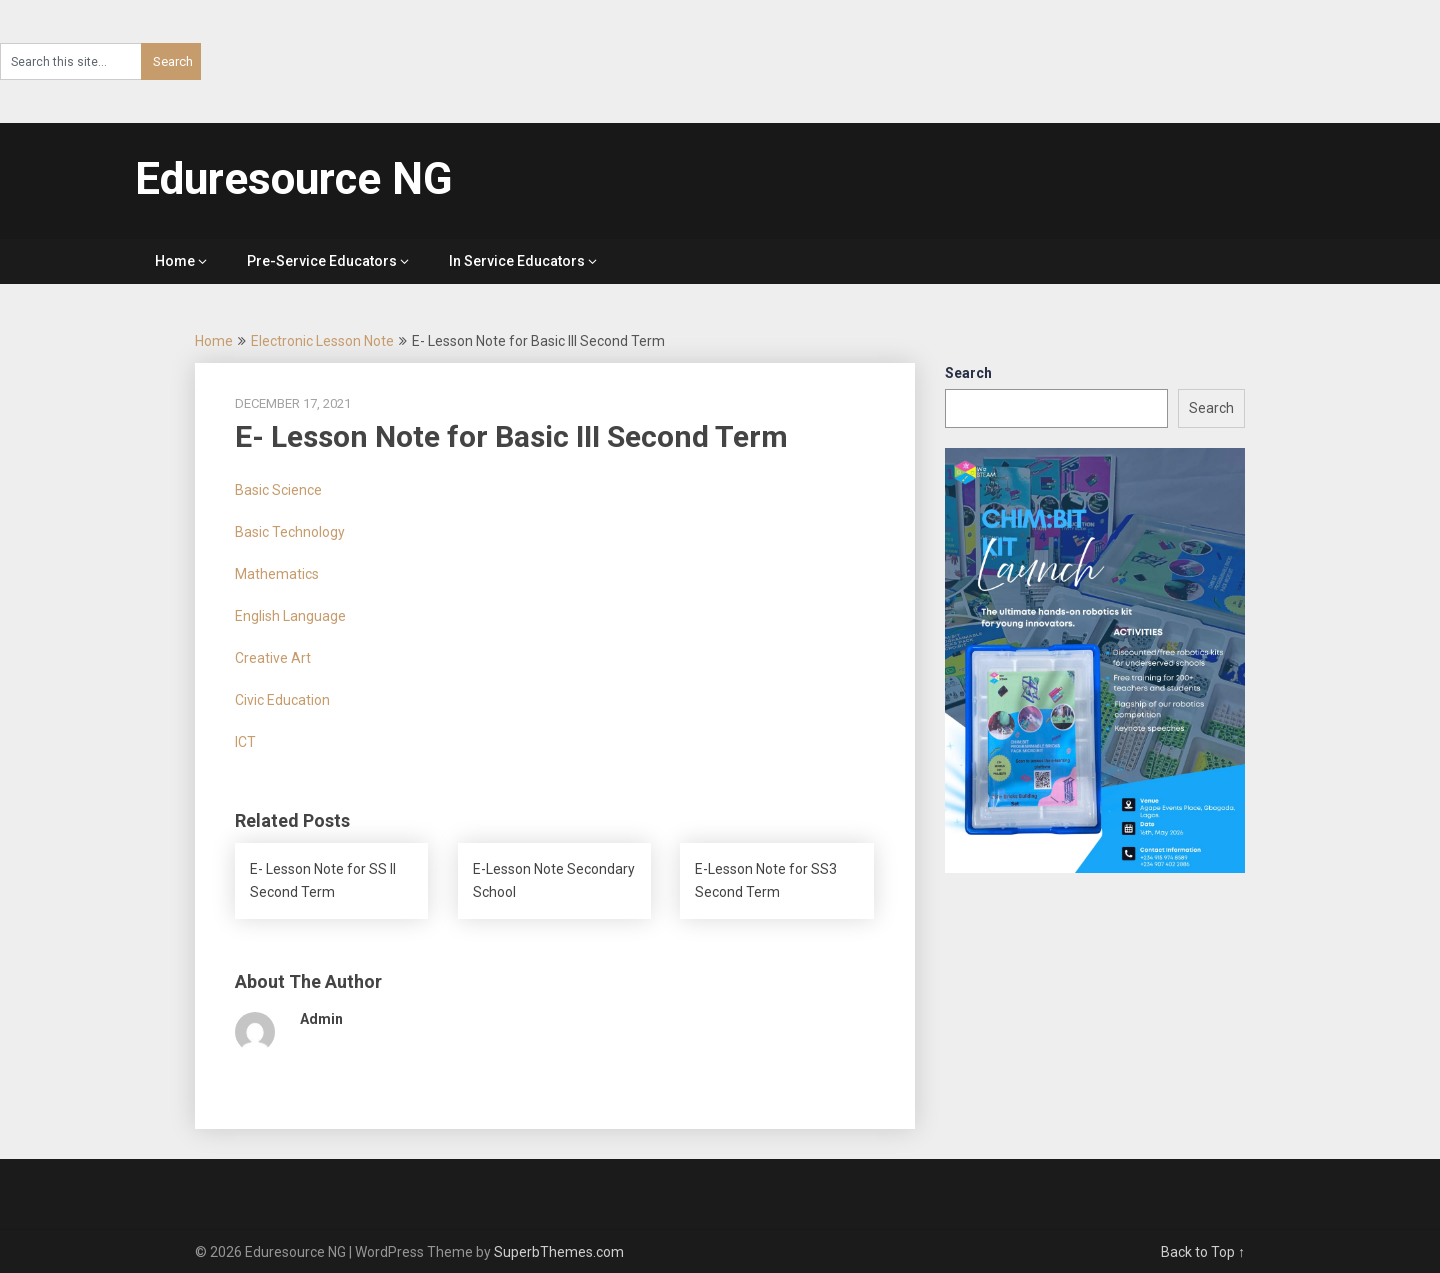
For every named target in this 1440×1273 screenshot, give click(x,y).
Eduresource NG (294, 179)
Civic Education (282, 700)
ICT (245, 742)
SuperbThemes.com (559, 1252)
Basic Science (278, 490)
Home (175, 261)
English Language (290, 616)
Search (968, 373)
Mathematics (277, 574)
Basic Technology (290, 532)
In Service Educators (517, 261)
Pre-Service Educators (322, 261)
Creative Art (273, 658)
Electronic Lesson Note (322, 341)
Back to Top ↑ (1203, 1252)
